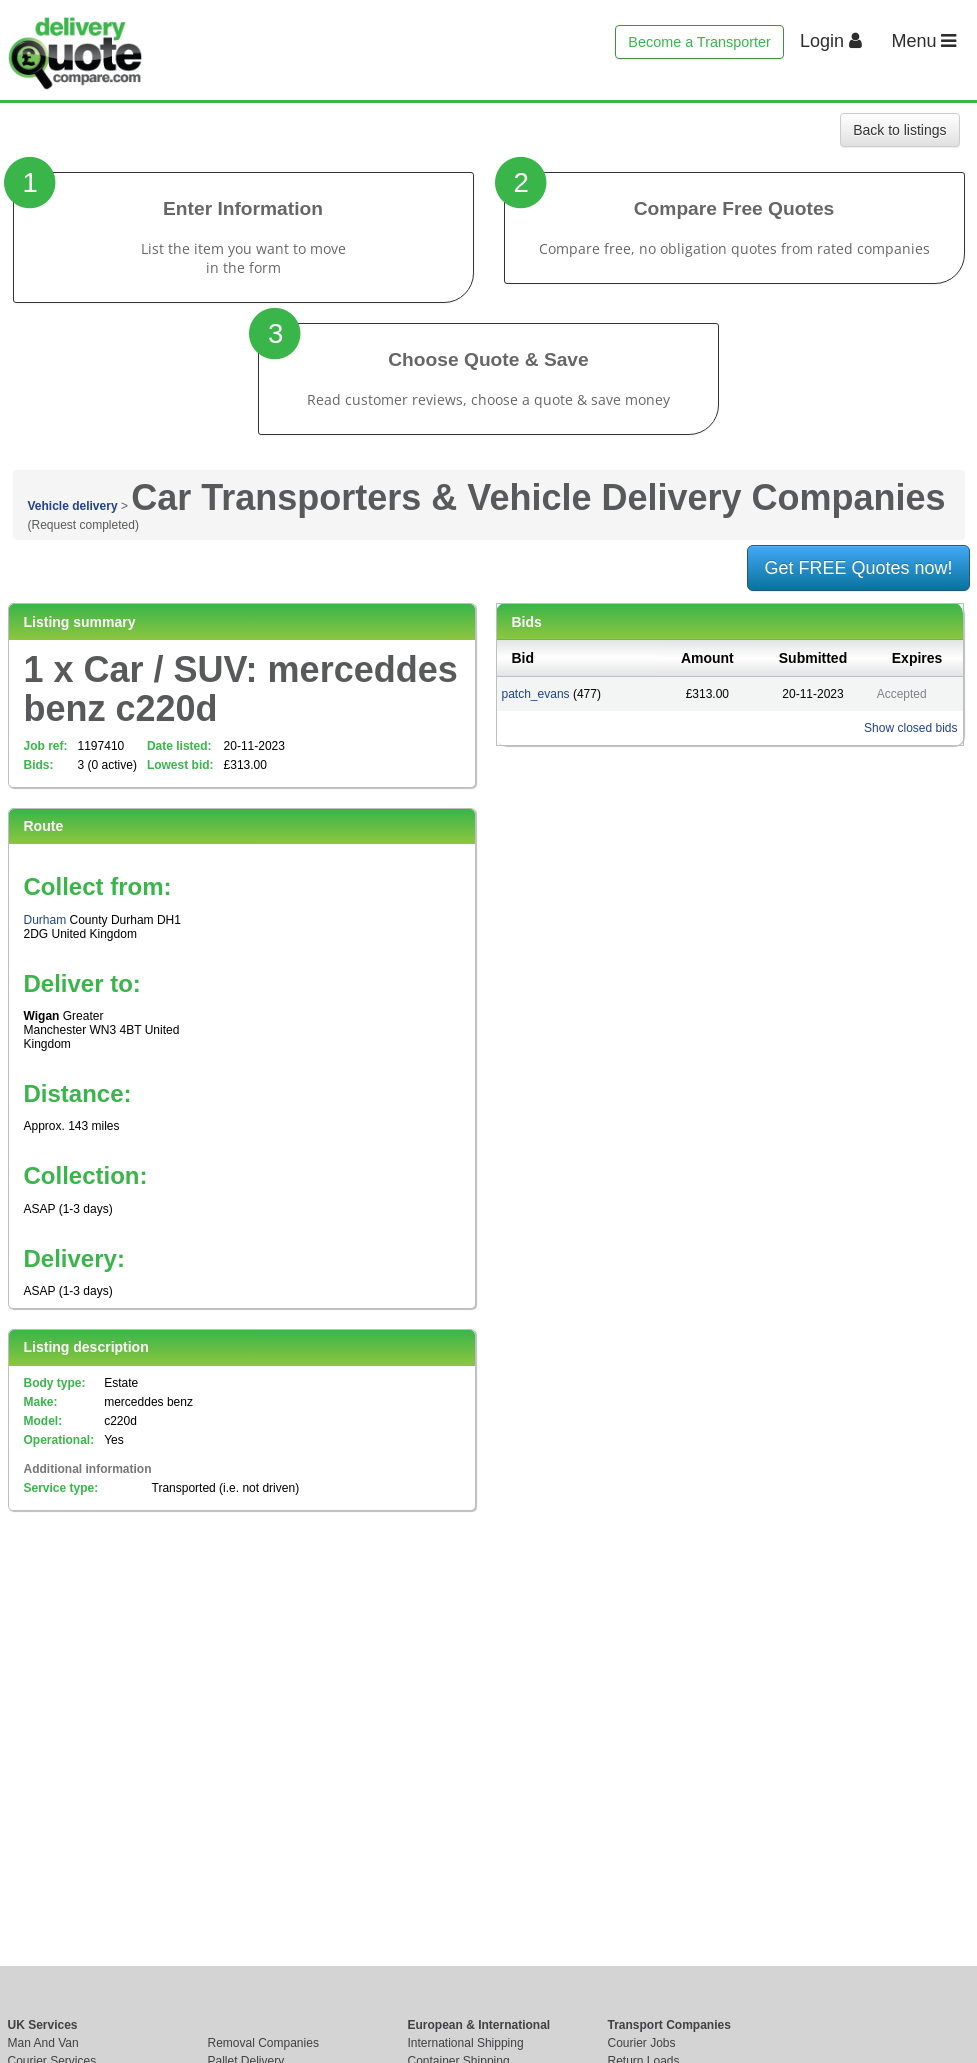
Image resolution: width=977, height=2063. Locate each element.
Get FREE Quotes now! (858, 568)
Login (831, 41)
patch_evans (536, 694)
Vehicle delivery (73, 506)
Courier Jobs (642, 2043)
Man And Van (43, 2043)
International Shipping (466, 2043)
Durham (45, 920)
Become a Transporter (699, 42)
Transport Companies (669, 2025)
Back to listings (899, 130)
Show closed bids (910, 728)
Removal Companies (263, 2043)
